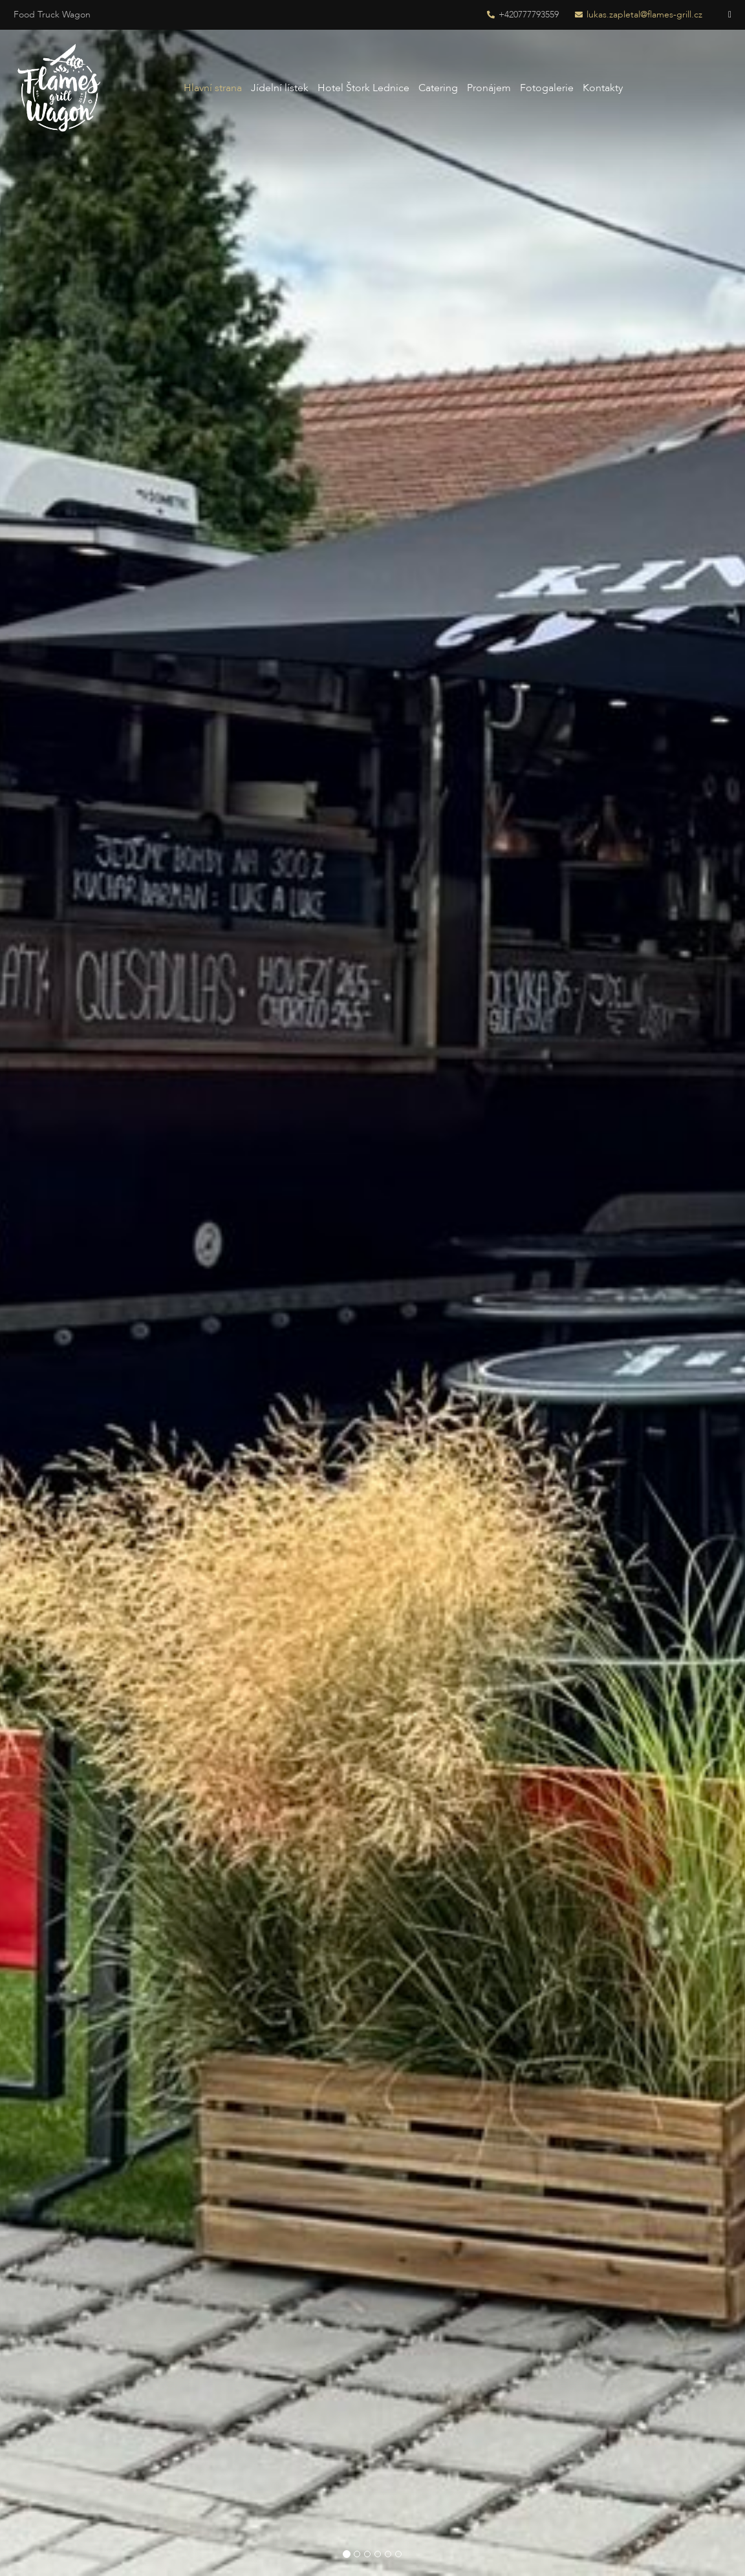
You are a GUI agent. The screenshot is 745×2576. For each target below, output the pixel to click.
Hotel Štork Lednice (363, 88)
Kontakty (603, 88)
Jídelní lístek (279, 88)
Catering (438, 88)
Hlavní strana (213, 88)
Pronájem (489, 88)
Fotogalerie (547, 88)
